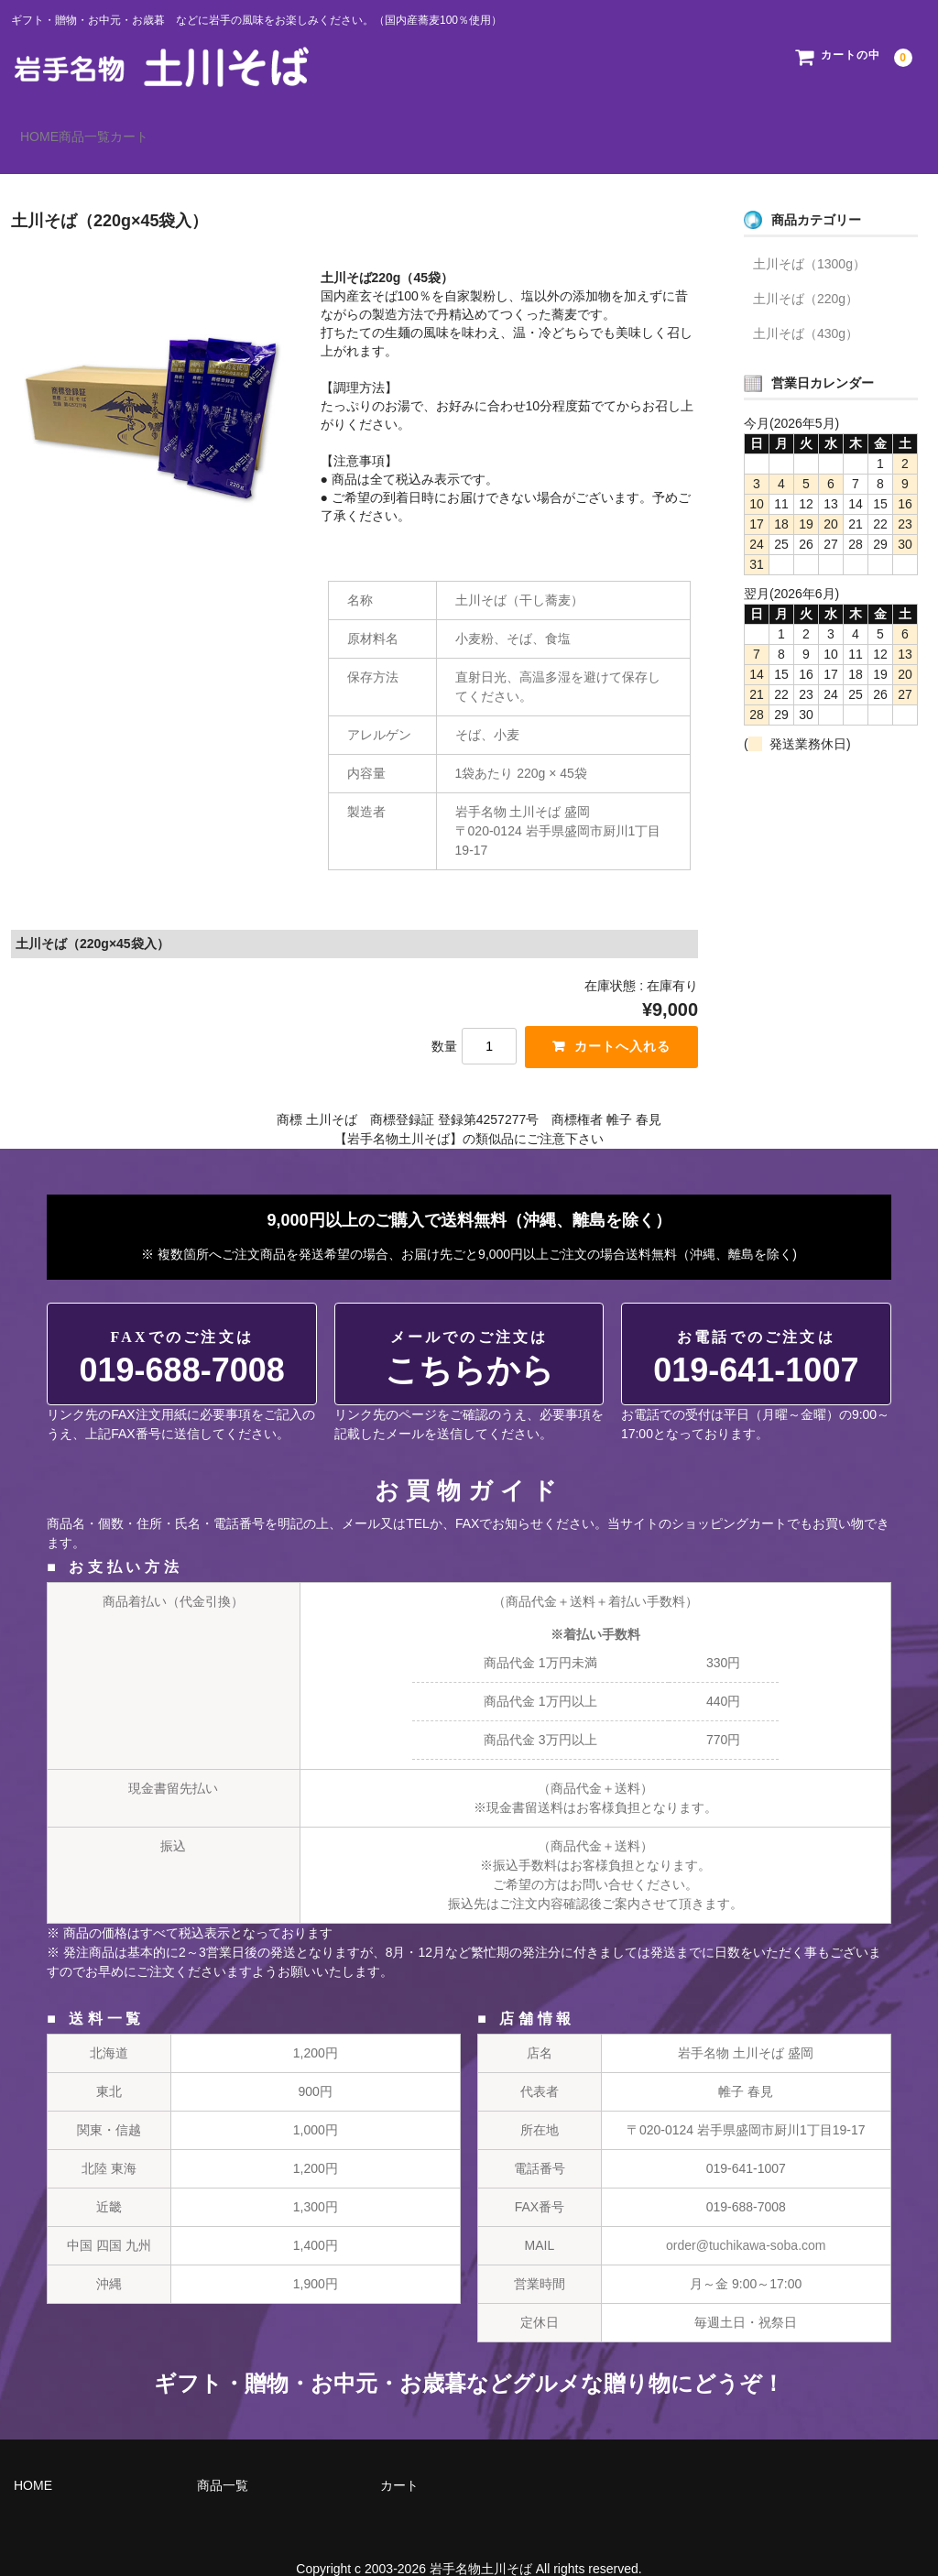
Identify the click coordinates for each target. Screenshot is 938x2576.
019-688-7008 (182, 1333)
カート (214, 128)
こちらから (469, 1333)
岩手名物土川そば (481, 2543)
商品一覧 (132, 128)
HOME (49, 128)
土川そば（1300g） (809, 237)
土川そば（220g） (805, 272)
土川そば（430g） (805, 307)
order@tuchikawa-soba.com (746, 2219)
